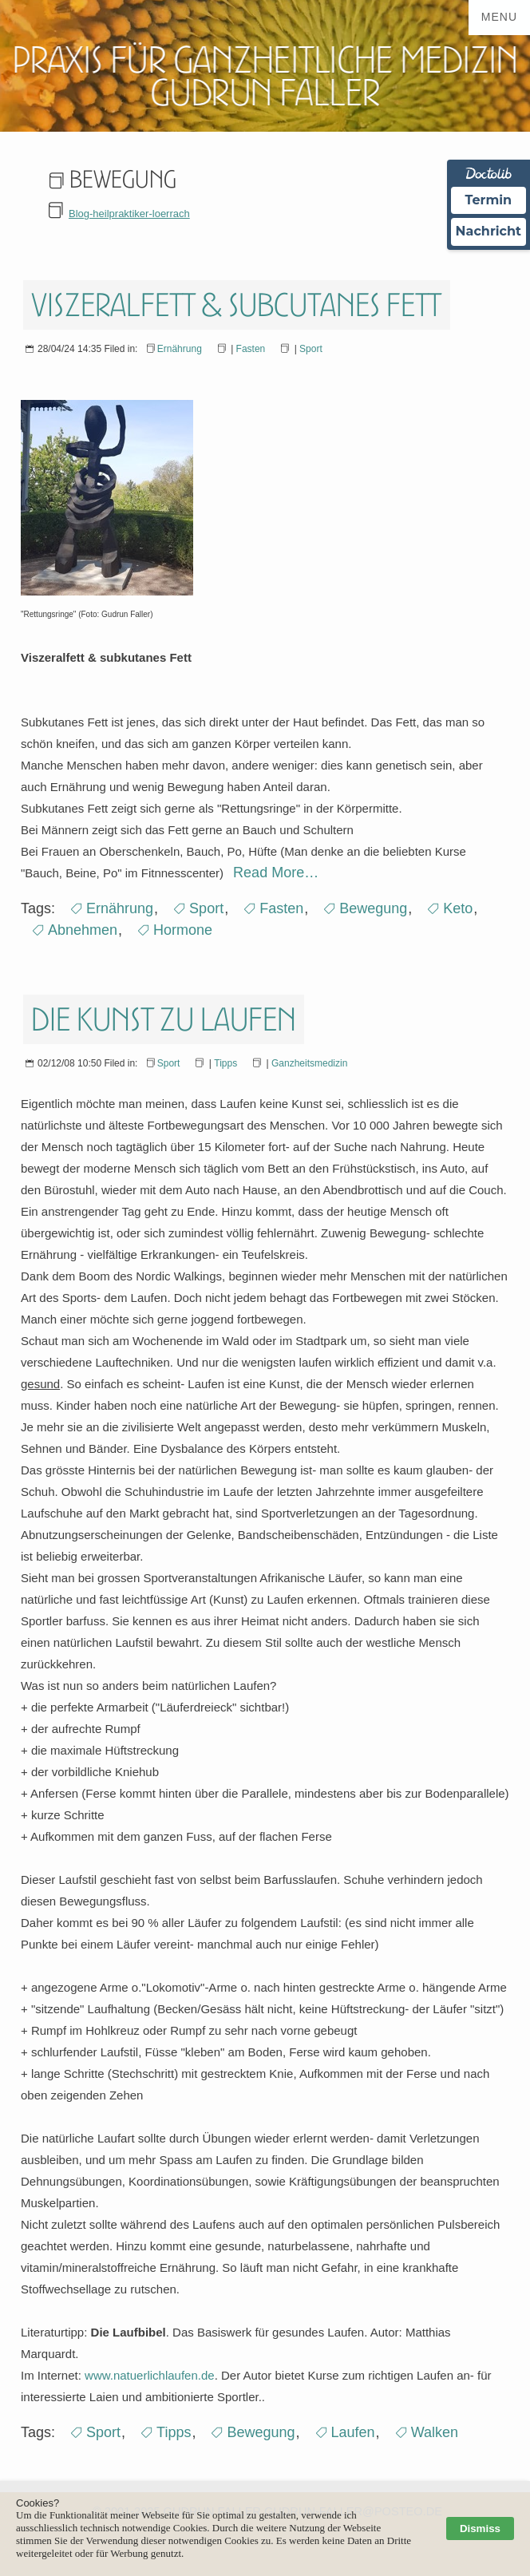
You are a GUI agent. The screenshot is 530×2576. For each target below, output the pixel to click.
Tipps (225, 1063)
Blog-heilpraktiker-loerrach (129, 214)
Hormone (182, 930)
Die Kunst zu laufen (163, 1019)
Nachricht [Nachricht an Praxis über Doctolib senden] (488, 231)
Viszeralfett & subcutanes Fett (236, 305)
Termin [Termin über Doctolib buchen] (488, 200)
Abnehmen (82, 930)
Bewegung (373, 908)
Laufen (353, 2432)
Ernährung (179, 348)
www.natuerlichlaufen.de (150, 2375)
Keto (458, 908)
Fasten (251, 348)
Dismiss (480, 2528)
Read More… (273, 872)
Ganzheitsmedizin (309, 1063)
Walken (434, 2432)
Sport (310, 348)
